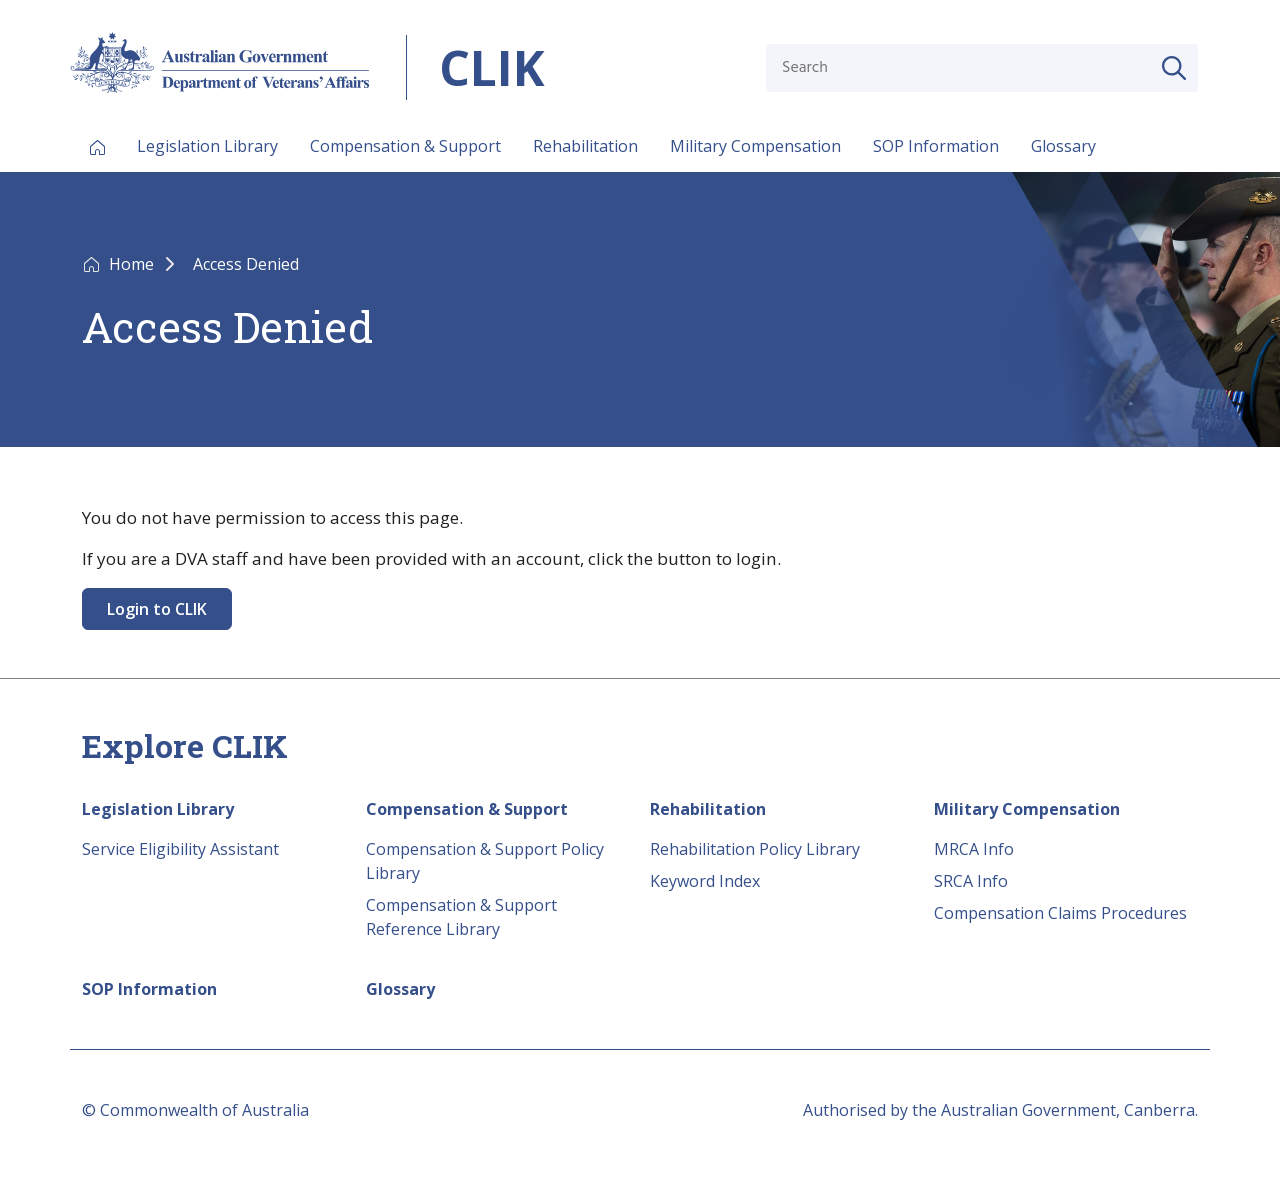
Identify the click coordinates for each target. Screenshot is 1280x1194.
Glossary (1063, 146)
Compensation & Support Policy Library (485, 861)
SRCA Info (971, 881)
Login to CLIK (157, 609)
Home (133, 264)
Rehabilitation (585, 146)
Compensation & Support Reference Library (461, 917)
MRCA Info (974, 849)
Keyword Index (705, 881)
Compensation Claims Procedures (1060, 913)
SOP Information (936, 146)
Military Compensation (755, 146)
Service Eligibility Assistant (180, 849)
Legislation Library (207, 146)
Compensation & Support (405, 146)
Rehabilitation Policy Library (755, 849)
